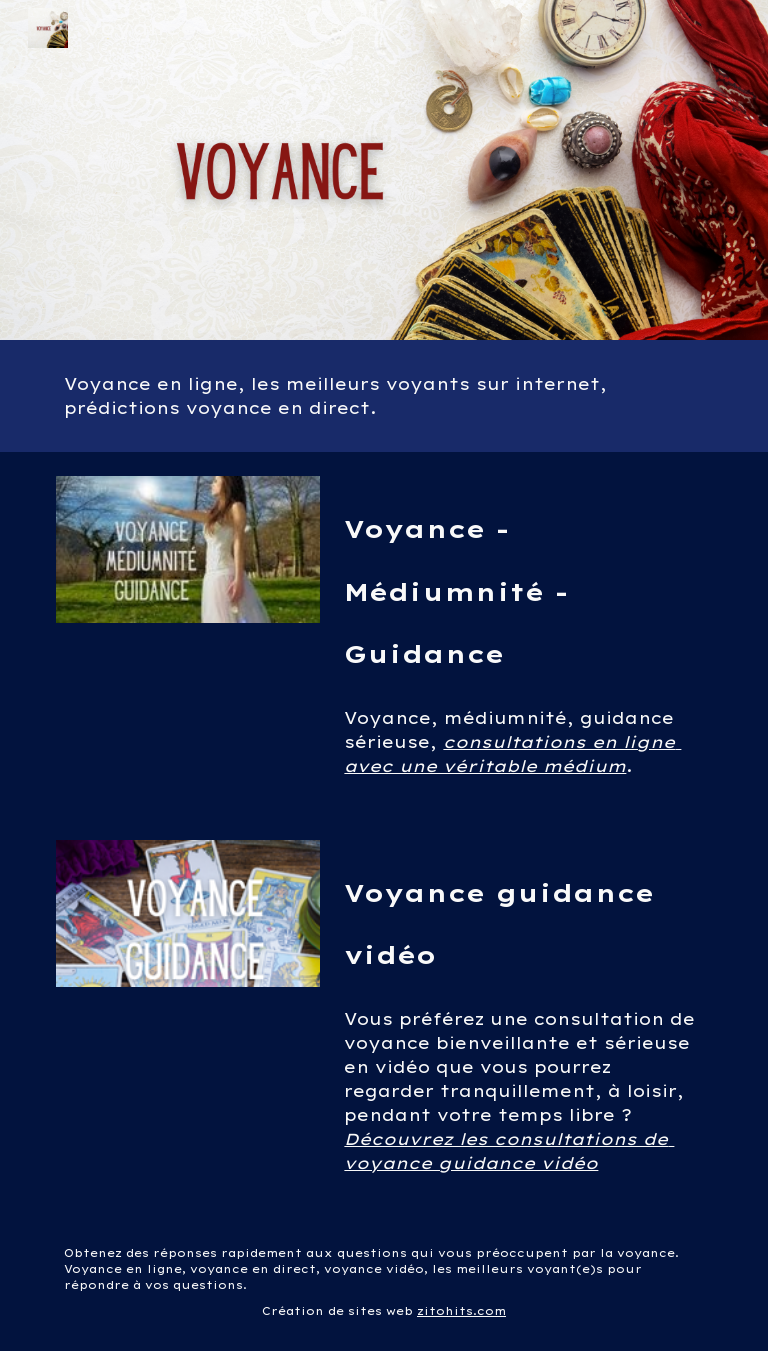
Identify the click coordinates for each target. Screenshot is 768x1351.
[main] (383, 396)
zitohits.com (461, 1311)
